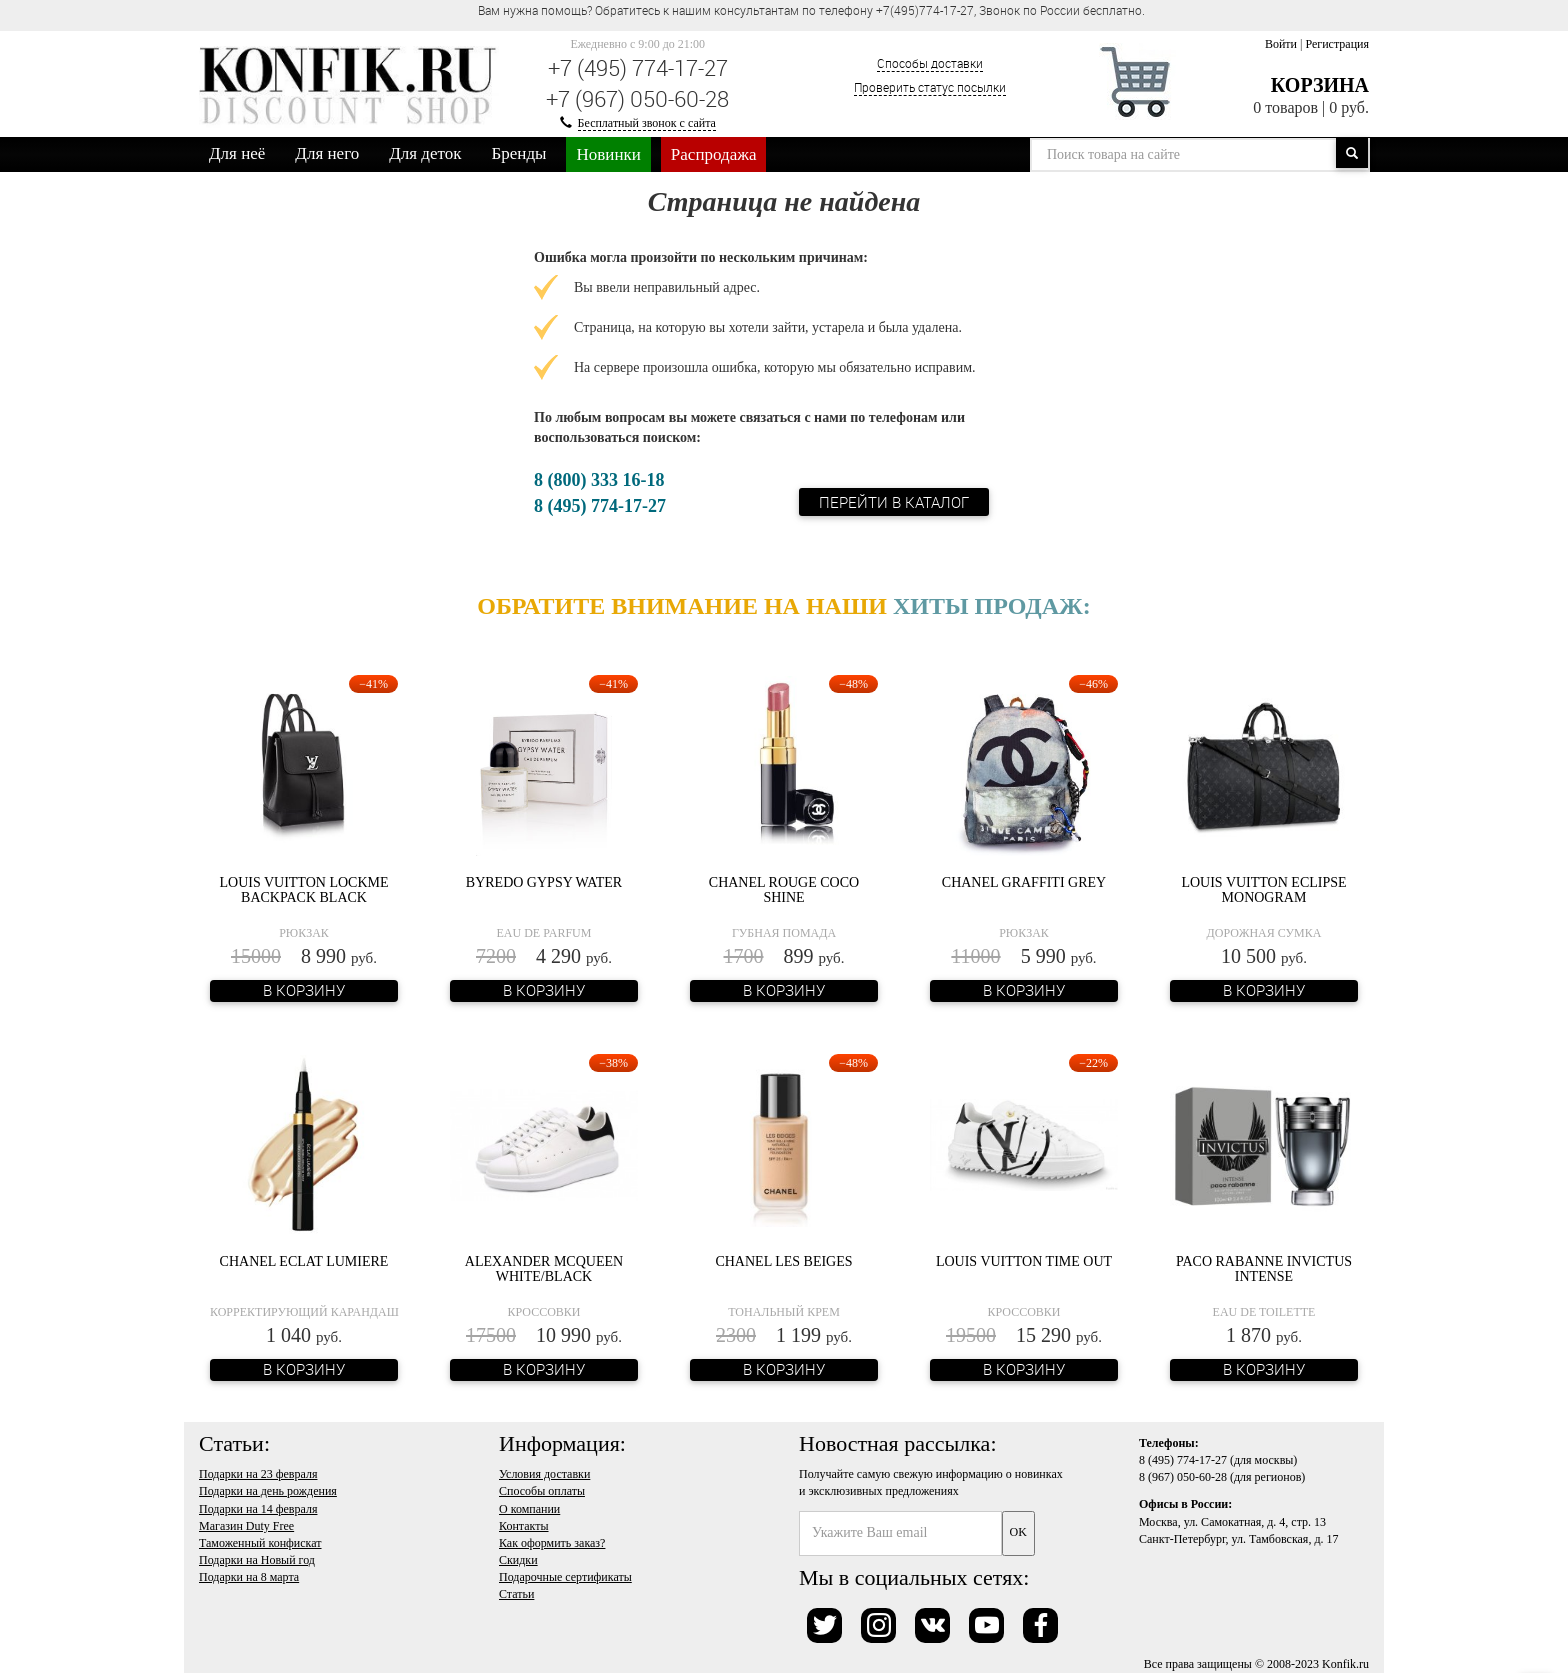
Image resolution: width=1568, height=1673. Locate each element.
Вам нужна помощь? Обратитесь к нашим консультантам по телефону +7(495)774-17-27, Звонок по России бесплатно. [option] (811, 10)
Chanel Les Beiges (783, 1261)
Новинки (608, 154)
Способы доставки (930, 63)
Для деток (425, 153)
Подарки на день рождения (268, 1491)
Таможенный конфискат (260, 1543)
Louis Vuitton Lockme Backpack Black (303, 890)
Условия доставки (544, 1474)
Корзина (1320, 85)
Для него (327, 153)
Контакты (524, 1526)
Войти (1281, 44)
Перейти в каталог (894, 502)
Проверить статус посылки (930, 87)
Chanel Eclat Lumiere (304, 1261)
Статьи (516, 1594)
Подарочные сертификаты (565, 1577)
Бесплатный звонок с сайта (647, 123)
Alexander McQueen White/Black (544, 1269)
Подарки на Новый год (257, 1560)
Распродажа (714, 154)
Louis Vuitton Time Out (1024, 1261)
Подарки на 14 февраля (258, 1509)
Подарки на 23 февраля (258, 1474)
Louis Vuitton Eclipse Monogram (1263, 890)
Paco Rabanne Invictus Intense (1264, 1269)
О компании (529, 1509)
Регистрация (1337, 44)
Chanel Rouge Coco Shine (784, 890)
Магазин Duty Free (246, 1526)
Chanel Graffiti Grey (1024, 882)
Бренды (519, 153)
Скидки (518, 1560)
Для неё (237, 153)
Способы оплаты (542, 1491)
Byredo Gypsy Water (544, 882)
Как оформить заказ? (552, 1543)
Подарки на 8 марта (249, 1577)
